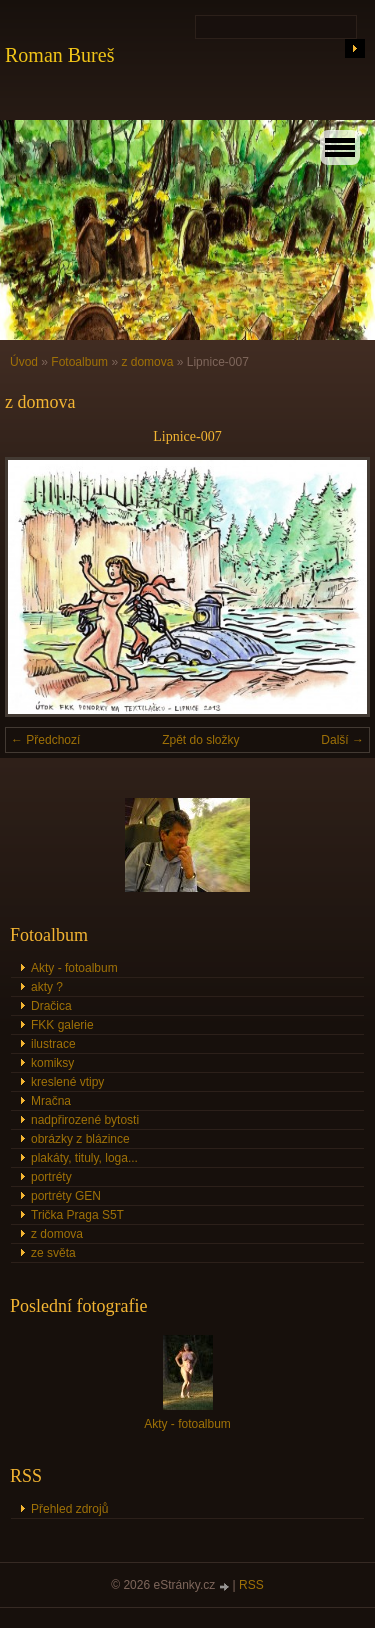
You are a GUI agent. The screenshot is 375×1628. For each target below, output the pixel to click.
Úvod (24, 362)
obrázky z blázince (80, 1139)
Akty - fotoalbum (74, 968)
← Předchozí (45, 740)
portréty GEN (66, 1196)
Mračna (51, 1101)
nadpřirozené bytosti (85, 1120)
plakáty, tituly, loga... (84, 1158)
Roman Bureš (59, 55)
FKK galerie (62, 1025)
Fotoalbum (79, 362)
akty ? (47, 987)
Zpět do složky (200, 740)
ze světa (53, 1253)
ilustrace (53, 1044)
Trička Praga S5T (77, 1215)
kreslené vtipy (67, 1082)
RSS (251, 1585)
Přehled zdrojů (69, 1509)
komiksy (52, 1063)
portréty (51, 1177)
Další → (342, 740)
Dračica (51, 1006)
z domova (147, 362)
